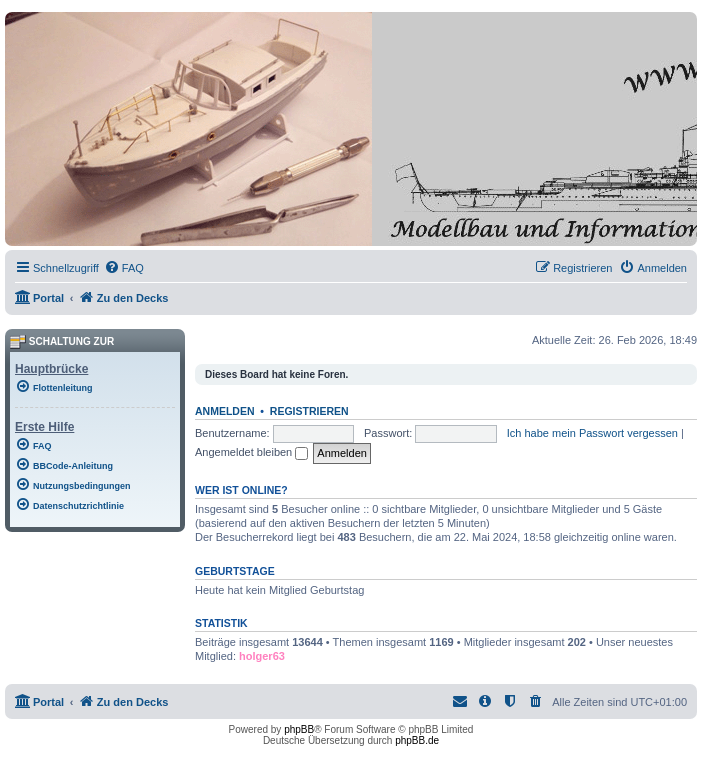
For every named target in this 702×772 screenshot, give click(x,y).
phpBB (299, 729)
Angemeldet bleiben (251, 452)
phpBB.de (417, 740)
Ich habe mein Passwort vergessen (592, 433)
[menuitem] (124, 268)
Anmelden (225, 411)
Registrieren (309, 411)
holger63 (262, 656)
